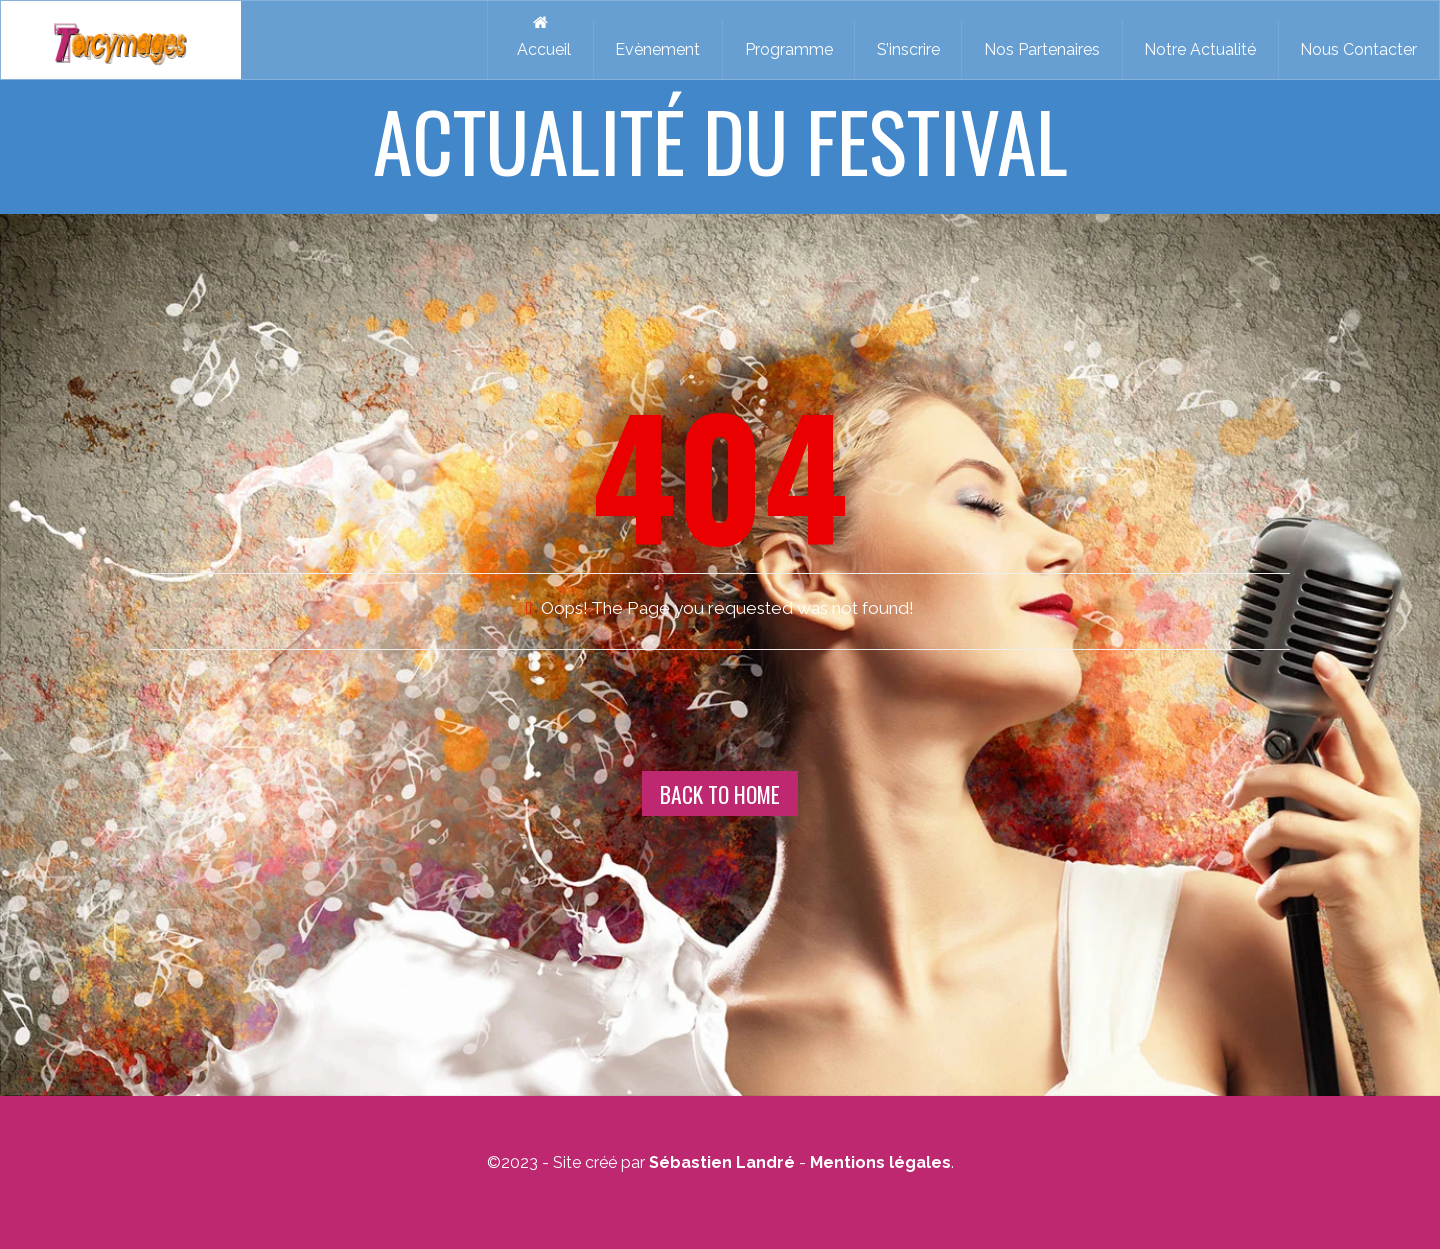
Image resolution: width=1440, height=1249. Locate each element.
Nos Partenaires (1042, 49)
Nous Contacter (1358, 49)
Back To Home (720, 794)
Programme (789, 49)
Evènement (657, 49)
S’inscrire (908, 49)
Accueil (540, 36)
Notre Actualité (1200, 49)
